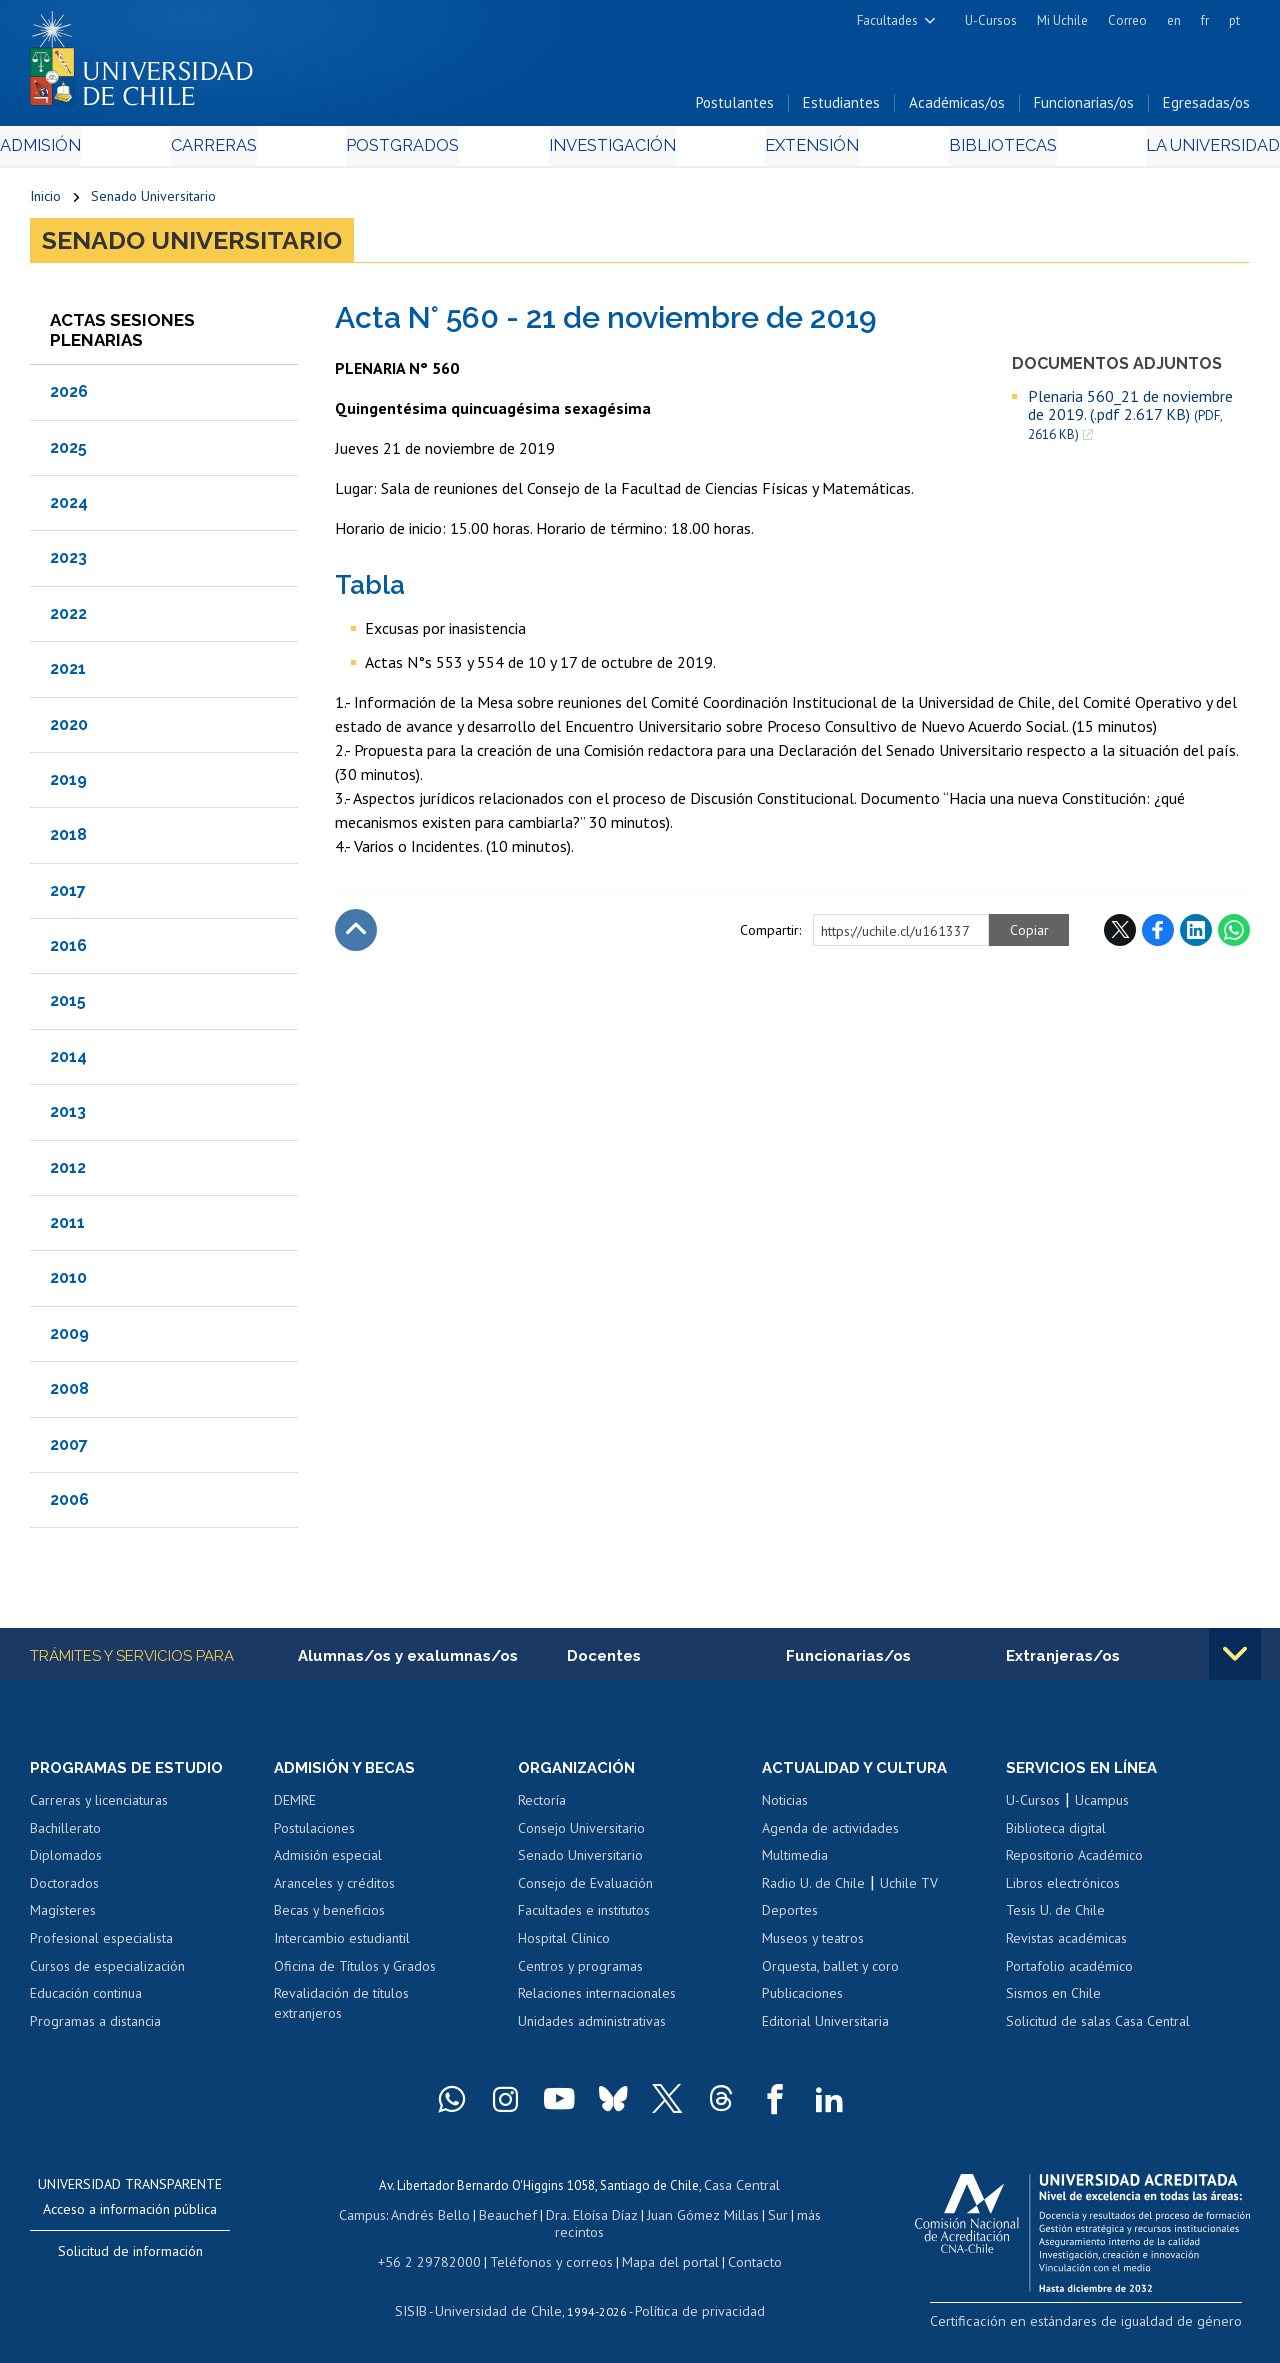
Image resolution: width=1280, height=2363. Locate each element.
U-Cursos (991, 20)
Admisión (75, 151)
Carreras (234, 151)
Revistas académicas (1066, 1945)
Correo (1127, 20)
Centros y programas (580, 1973)
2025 (68, 452)
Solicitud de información (130, 2258)
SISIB (423, 2308)
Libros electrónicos (1063, 1890)
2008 (69, 1394)
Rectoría (542, 1807)
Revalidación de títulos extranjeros (341, 2010)
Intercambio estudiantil (342, 1945)
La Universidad (1175, 151)
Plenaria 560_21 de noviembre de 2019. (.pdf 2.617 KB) (1130, 420)
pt (1234, 20)
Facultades (887, 20)
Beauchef (510, 2218)
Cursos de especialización (107, 1973)
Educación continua (86, 2000)
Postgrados (410, 151)
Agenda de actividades (830, 1835)
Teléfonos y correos (549, 2261)
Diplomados (66, 1862)
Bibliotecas (975, 151)
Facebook (1158, 935)
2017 (68, 895)
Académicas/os (957, 108)
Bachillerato (65, 1835)
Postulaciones (314, 1835)
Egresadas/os (1206, 108)
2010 (68, 1283)
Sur (767, 2218)
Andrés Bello (438, 2218)
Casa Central (742, 2190)
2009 (69, 1338)
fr (1205, 20)
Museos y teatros (813, 1945)
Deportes (790, 1918)
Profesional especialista (101, 1945)
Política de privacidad (691, 2308)
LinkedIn (1196, 935)
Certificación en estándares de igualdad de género (1109, 2327)
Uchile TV (909, 1890)
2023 (68, 563)
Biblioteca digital (1056, 1835)
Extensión (798, 151)
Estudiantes (841, 108)
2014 (68, 1061)
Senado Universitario (153, 202)
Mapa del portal (659, 2261)
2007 (69, 1449)
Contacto (739, 2261)
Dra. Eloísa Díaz (590, 2218)
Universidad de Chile (502, 2308)
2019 (68, 784)
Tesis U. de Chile (1055, 1918)
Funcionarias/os (1084, 108)
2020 (69, 729)
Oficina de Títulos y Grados (355, 1973)
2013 (68, 1117)
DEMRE (295, 1807)
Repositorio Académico (1074, 1862)
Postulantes (735, 108)
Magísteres (63, 1918)
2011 (67, 1227)
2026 (69, 397)
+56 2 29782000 (439, 2261)
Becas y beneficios (329, 1918)
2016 (68, 950)
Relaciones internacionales (597, 2000)
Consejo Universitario (581, 1835)
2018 (68, 840)
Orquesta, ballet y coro (830, 1973)
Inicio (45, 202)
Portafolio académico (1069, 1973)
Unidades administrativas (592, 2028)
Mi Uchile (1062, 20)
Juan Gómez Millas (696, 2218)
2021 (68, 673)
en (1174, 20)
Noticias (785, 1807)
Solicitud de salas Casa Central (1098, 2028)
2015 (68, 1006)
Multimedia (795, 1862)
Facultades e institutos (584, 1918)
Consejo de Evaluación (585, 1890)
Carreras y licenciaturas (99, 1807)
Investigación (609, 151)
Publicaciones (802, 2000)
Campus (374, 2218)
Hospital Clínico (564, 1945)
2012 (68, 1172)
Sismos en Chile (1053, 2000)
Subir (356, 935)
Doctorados (64, 1890)
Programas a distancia (95, 2028)
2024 (69, 507)
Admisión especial (328, 1862)
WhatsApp (1234, 935)
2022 (68, 618)
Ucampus (1102, 1807)
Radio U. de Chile (813, 1890)
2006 (69, 1504)
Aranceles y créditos (334, 1890)
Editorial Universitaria (825, 2028)
